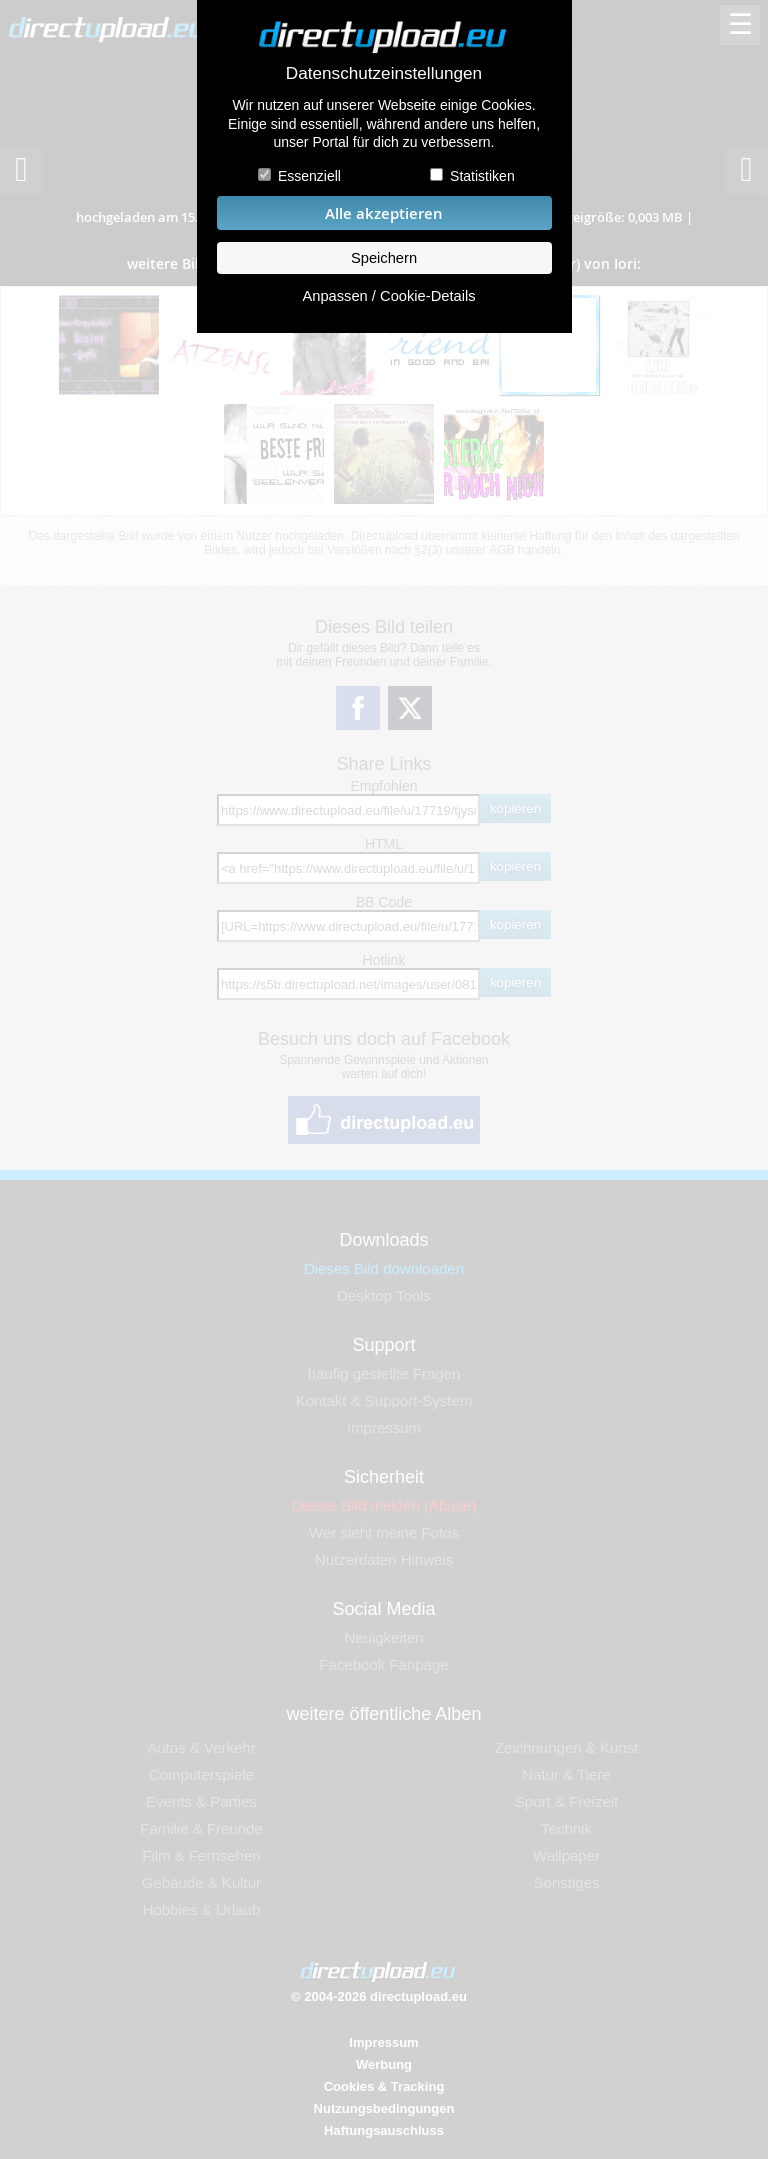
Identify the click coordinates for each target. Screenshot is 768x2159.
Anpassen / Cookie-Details (388, 296)
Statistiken (482, 176)
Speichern (384, 258)
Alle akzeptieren (384, 213)
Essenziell (309, 176)
